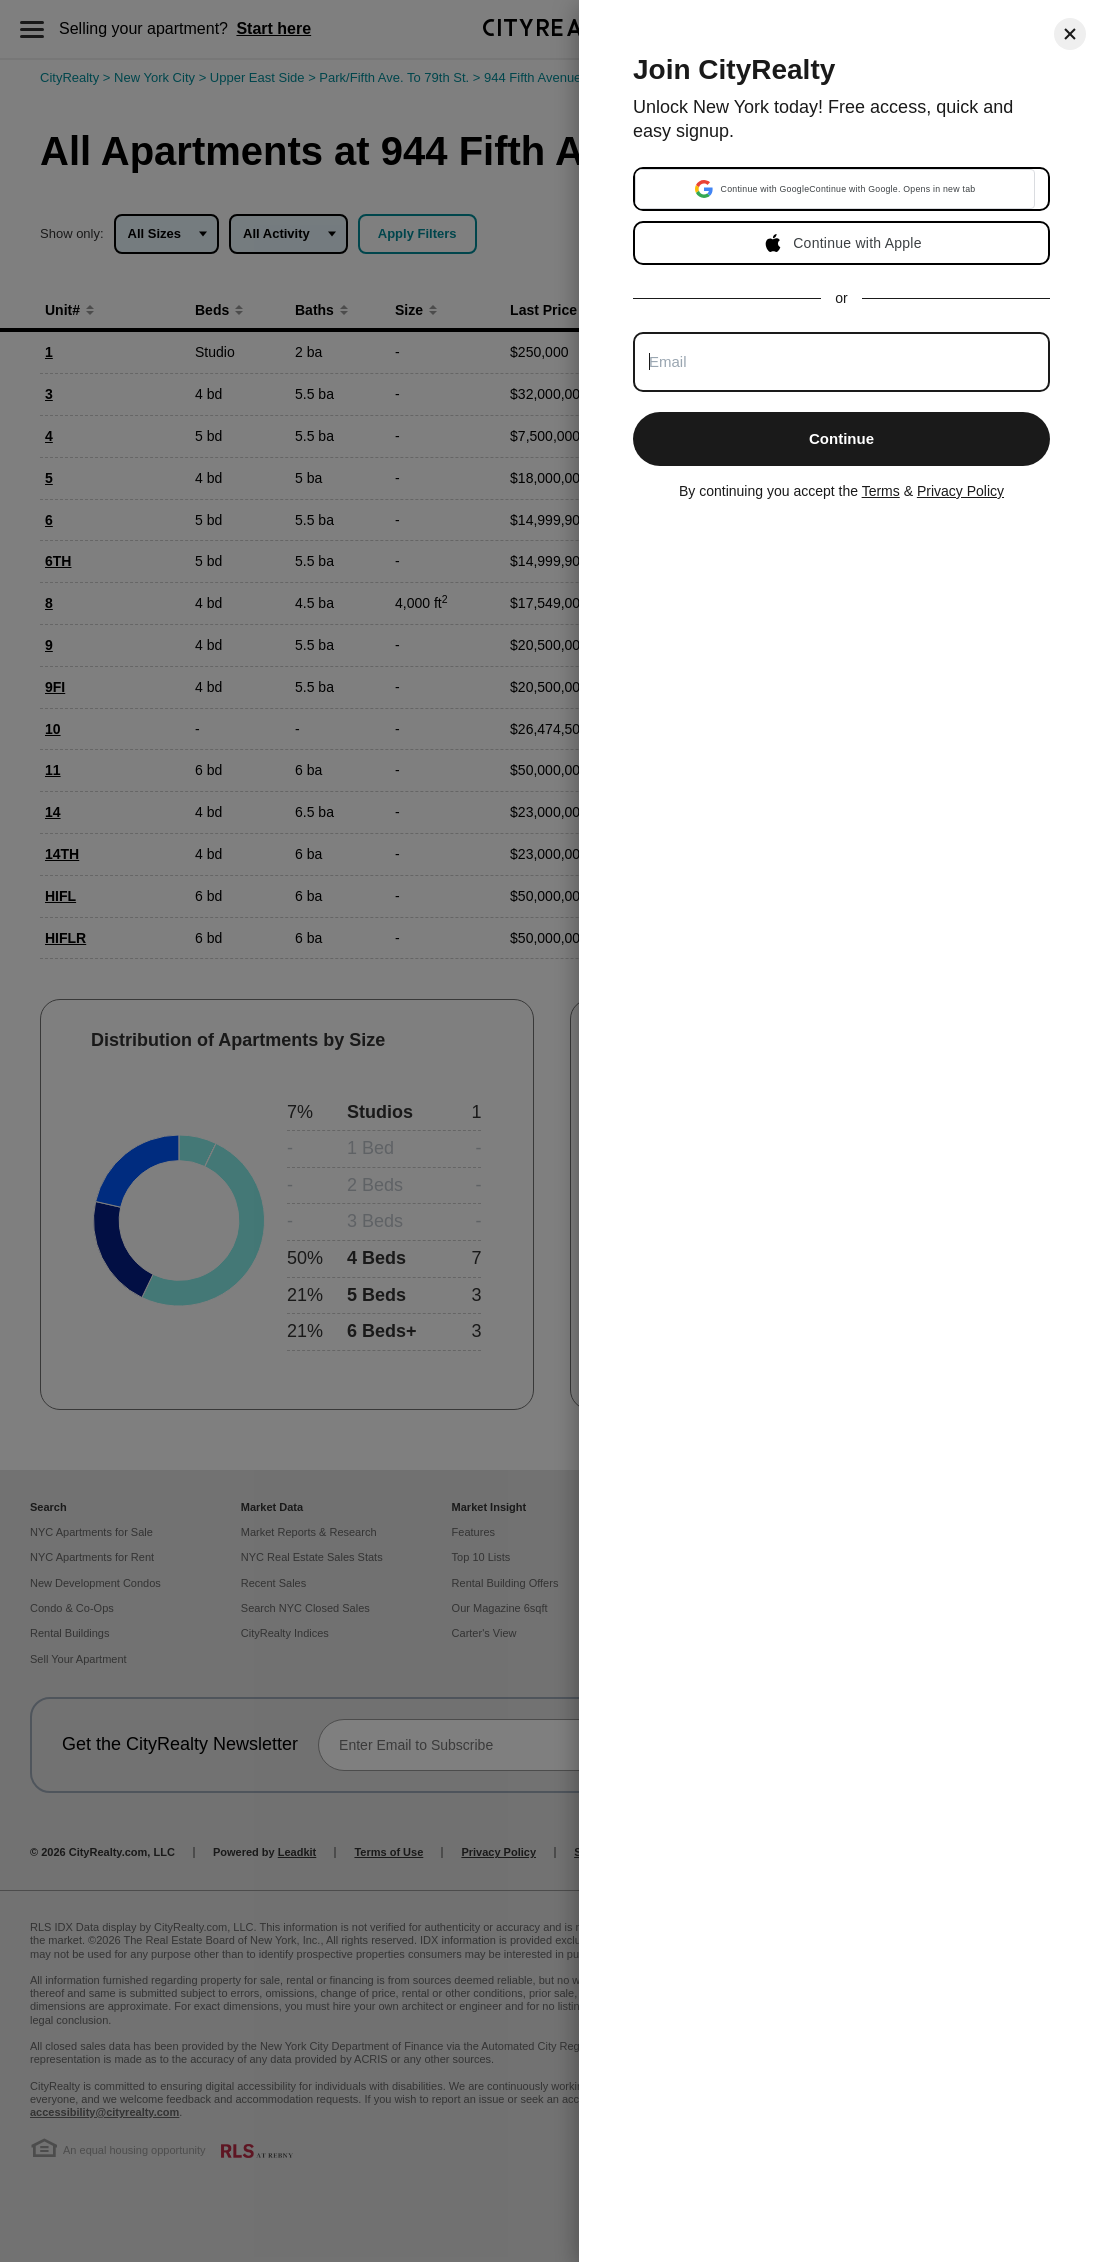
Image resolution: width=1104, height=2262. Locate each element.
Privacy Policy (960, 491)
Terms (881, 491)
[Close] (1070, 34)
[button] (835, 189)
